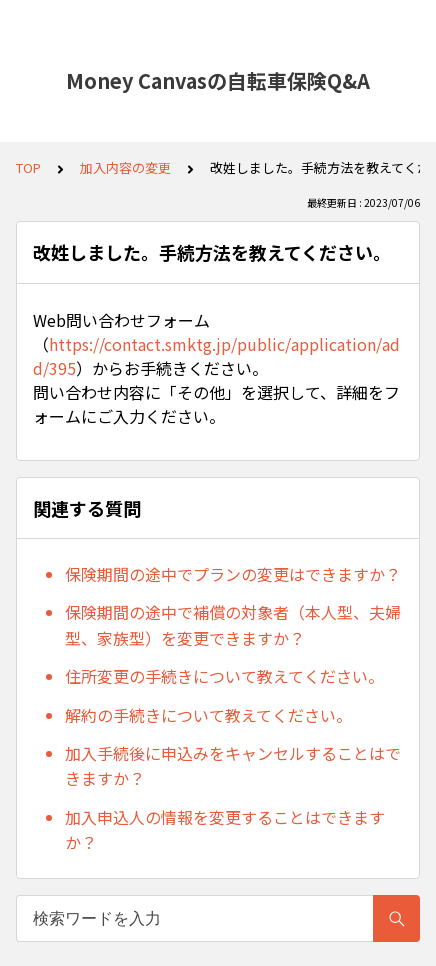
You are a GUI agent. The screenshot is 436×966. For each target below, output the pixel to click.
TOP (28, 167)
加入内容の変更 (125, 167)
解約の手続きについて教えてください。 (208, 715)
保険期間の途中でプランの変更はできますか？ (233, 574)
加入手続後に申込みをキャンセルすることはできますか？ (233, 766)
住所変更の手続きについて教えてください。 (224, 676)
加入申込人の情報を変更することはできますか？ (225, 830)
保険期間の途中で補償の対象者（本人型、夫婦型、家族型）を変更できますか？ (233, 625)
